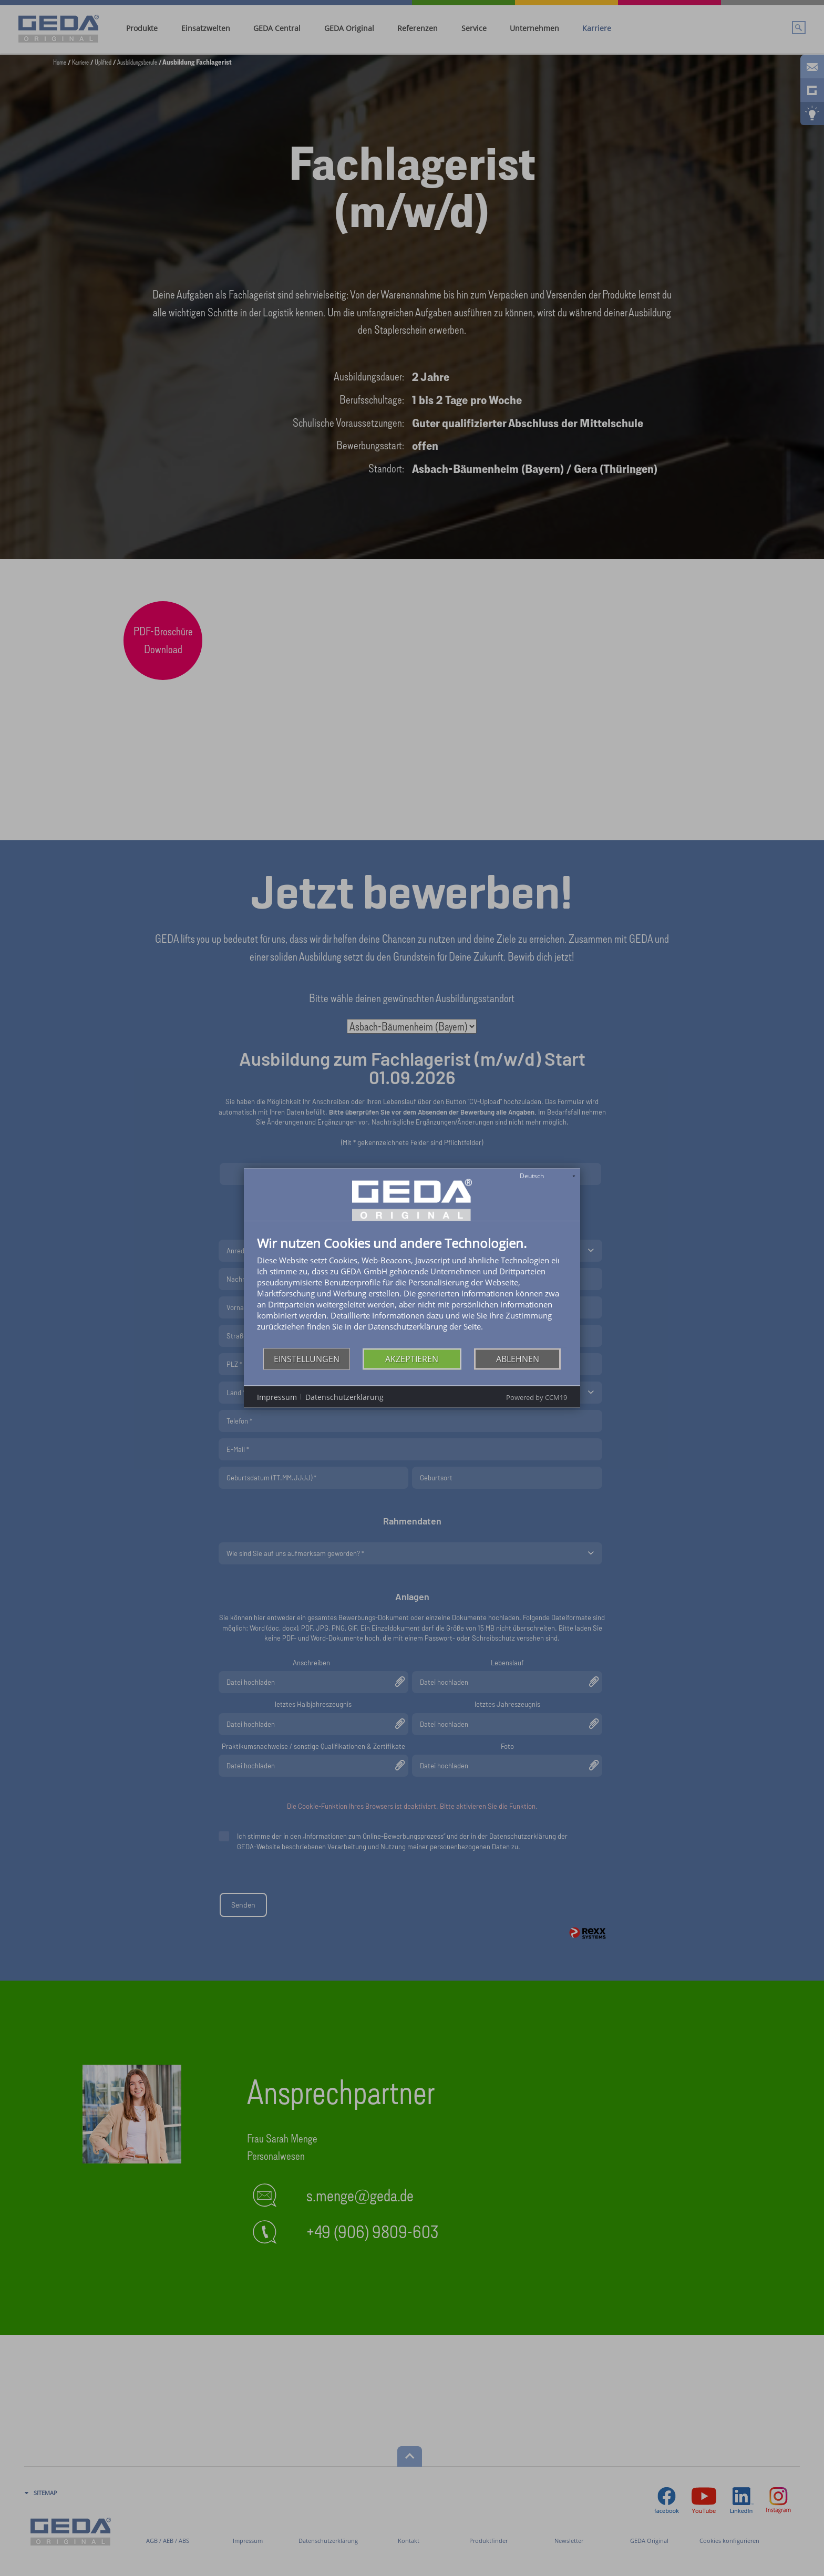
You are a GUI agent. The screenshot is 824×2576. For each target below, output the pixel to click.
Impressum (277, 1397)
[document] (412, 1292)
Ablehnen (517, 1358)
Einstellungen (306, 1358)
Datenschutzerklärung (344, 1397)
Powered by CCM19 (536, 1397)
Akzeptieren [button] (411, 1358)
